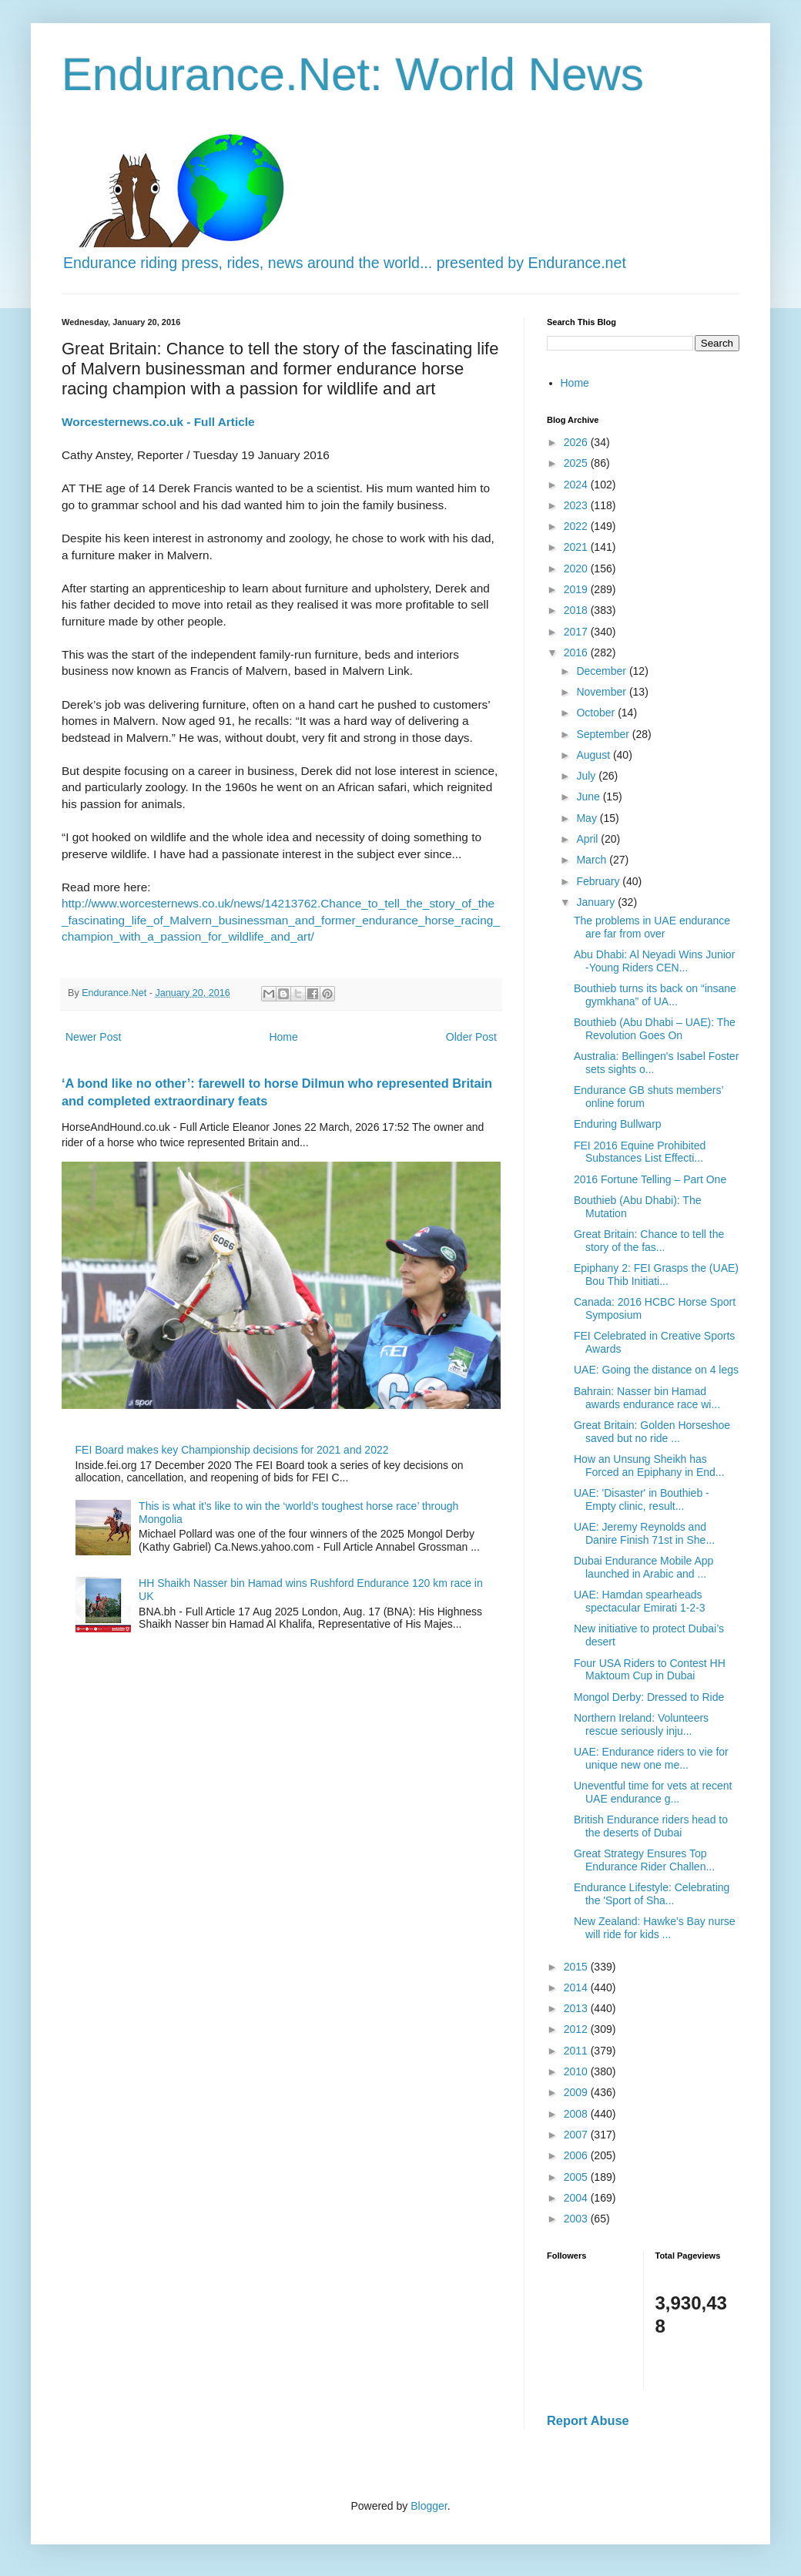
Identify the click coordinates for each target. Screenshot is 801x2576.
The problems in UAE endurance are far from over (652, 927)
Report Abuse (588, 2420)
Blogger (429, 2506)
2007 (577, 2134)
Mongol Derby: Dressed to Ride (649, 1697)
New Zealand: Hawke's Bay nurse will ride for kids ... (655, 1927)
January (597, 902)
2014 (577, 1987)
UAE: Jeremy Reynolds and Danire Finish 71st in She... (644, 1533)
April (588, 839)
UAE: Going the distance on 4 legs (656, 1369)
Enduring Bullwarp (618, 1124)
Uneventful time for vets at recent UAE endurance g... (653, 1792)
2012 (577, 2029)
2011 (577, 2050)
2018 (577, 610)
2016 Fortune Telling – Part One (650, 1179)
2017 (577, 632)
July (587, 776)
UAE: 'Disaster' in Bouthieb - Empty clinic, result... (641, 1499)
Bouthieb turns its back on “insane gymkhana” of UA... (655, 995)
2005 (577, 2177)
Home (283, 1037)
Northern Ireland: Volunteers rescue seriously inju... (641, 1724)
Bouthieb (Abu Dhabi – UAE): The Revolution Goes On (655, 1028)
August (594, 755)
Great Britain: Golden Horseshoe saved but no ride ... (652, 1431)
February (599, 881)
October (597, 712)
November (602, 692)
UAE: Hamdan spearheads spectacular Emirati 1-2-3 (639, 1601)
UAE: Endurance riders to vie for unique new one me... (651, 1758)
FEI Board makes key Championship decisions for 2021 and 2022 (232, 1450)
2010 (577, 2071)
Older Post (471, 1037)
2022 (577, 526)
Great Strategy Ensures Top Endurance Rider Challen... (644, 1860)
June (589, 796)
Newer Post (93, 1037)
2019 (577, 589)
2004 (577, 2198)
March (592, 860)
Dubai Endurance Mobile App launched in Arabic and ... (643, 1567)
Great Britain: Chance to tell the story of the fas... (649, 1240)
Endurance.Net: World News (353, 74)
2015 (577, 1967)
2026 (577, 442)
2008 (577, 2114)
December (602, 671)
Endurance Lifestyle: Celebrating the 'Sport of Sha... (651, 1894)
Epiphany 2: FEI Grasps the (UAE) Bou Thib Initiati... (656, 1274)
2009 (577, 2092)
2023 (577, 505)
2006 (577, 2155)
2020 (577, 568)
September (604, 734)
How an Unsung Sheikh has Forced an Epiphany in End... (649, 1465)
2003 (577, 2218)
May (587, 818)
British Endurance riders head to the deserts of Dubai (651, 1826)
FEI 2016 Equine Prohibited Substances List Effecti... (639, 1152)
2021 (577, 547)
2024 (577, 484)
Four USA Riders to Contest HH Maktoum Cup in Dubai (650, 1669)
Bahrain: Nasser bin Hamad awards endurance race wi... (647, 1397)
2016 (577, 652)
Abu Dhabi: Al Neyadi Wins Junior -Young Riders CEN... (654, 961)
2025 (577, 463)
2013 (577, 2008)
